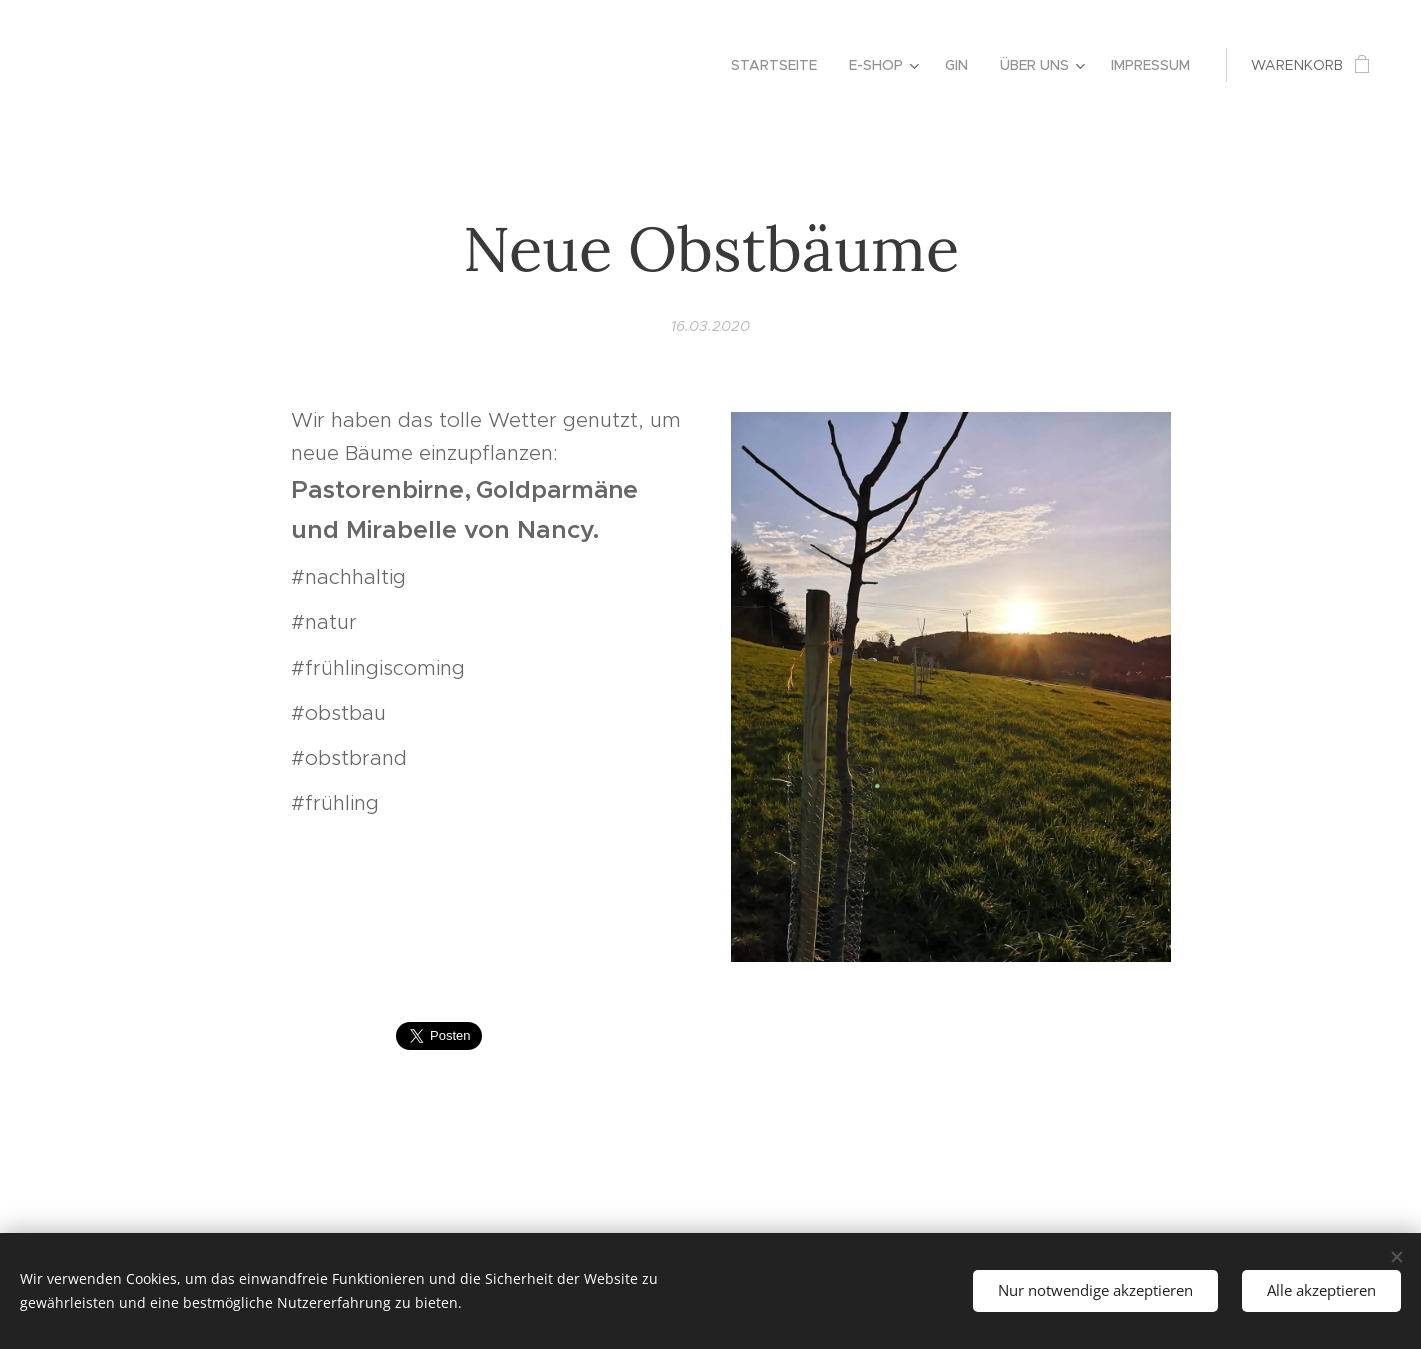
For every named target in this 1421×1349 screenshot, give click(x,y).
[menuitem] (779, 65)
